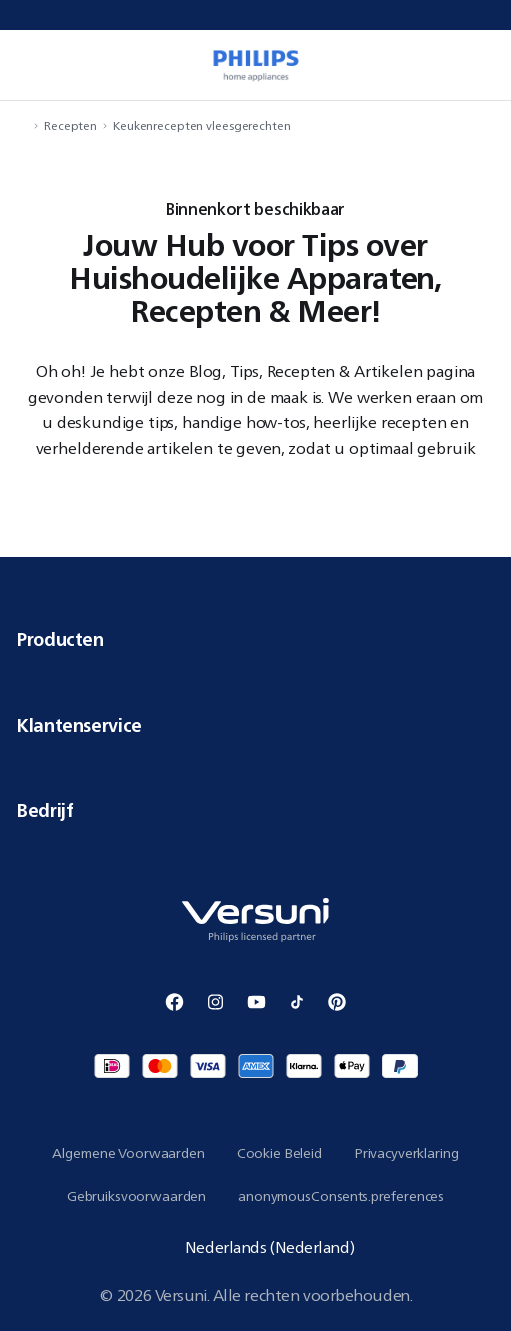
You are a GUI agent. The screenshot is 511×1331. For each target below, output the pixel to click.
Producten (255, 639)
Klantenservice (255, 725)
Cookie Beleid (279, 1153)
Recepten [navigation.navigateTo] (70, 125)
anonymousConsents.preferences (341, 1196)
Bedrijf (255, 810)
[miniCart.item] (485, 65)
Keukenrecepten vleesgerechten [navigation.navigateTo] (202, 125)
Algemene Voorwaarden (128, 1153)
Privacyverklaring (406, 1153)
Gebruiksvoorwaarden (136, 1196)
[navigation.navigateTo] (22, 125)
